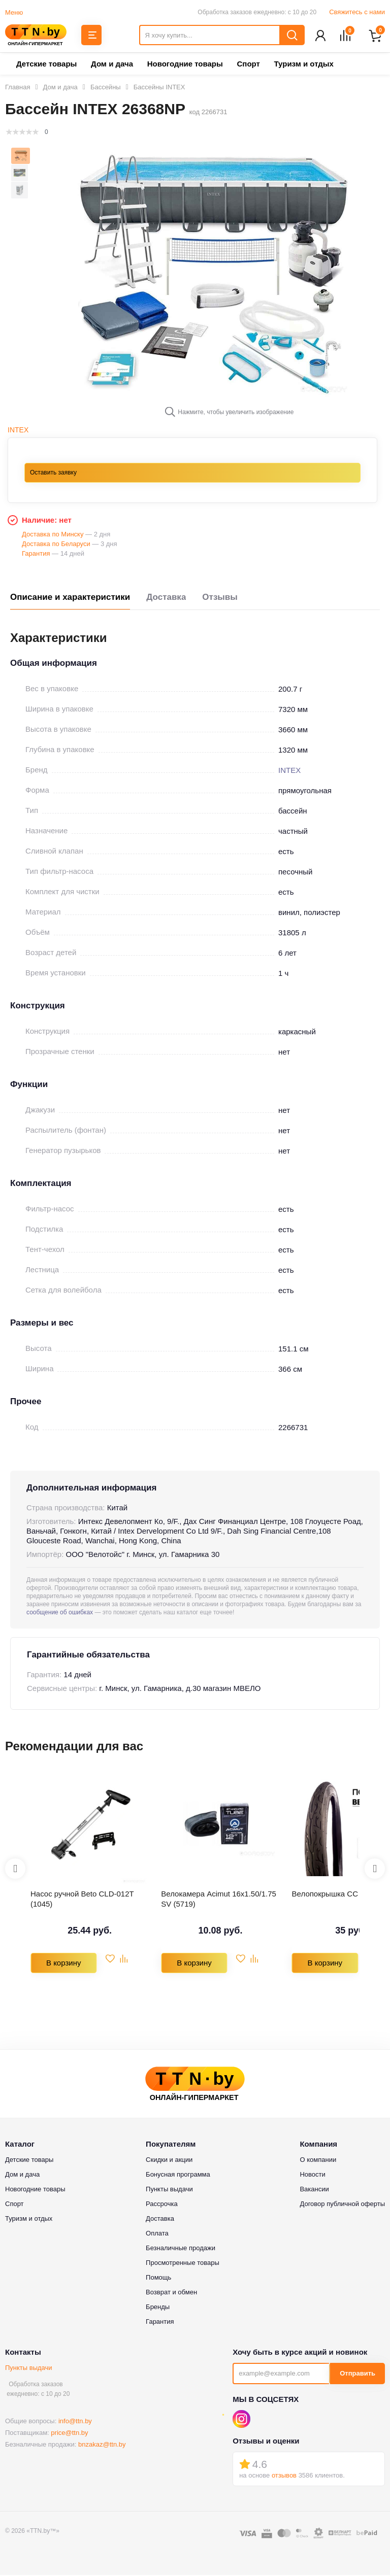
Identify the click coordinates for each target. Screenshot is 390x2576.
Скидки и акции (169, 2160)
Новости (312, 2175)
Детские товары (46, 64)
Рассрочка (162, 2205)
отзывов (284, 2476)
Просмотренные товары (182, 2263)
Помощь (158, 2278)
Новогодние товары (185, 64)
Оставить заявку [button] (53, 473)
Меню (14, 12)
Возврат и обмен (171, 2293)
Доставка (166, 598)
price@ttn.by (69, 2433)
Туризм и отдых (303, 64)
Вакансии (314, 2190)
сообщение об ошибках (59, 1613)
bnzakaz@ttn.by (101, 2445)
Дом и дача (112, 64)
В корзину (63, 1963)
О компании (318, 2160)
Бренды (158, 2308)
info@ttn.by (75, 2422)
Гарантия (160, 2322)
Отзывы (220, 598)
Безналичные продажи (180, 2249)
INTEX (18, 431)
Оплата (157, 2234)
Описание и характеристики (70, 598)
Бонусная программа (178, 2175)
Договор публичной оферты (342, 2205)
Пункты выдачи (28, 2368)
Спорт (248, 64)
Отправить (357, 2374)
